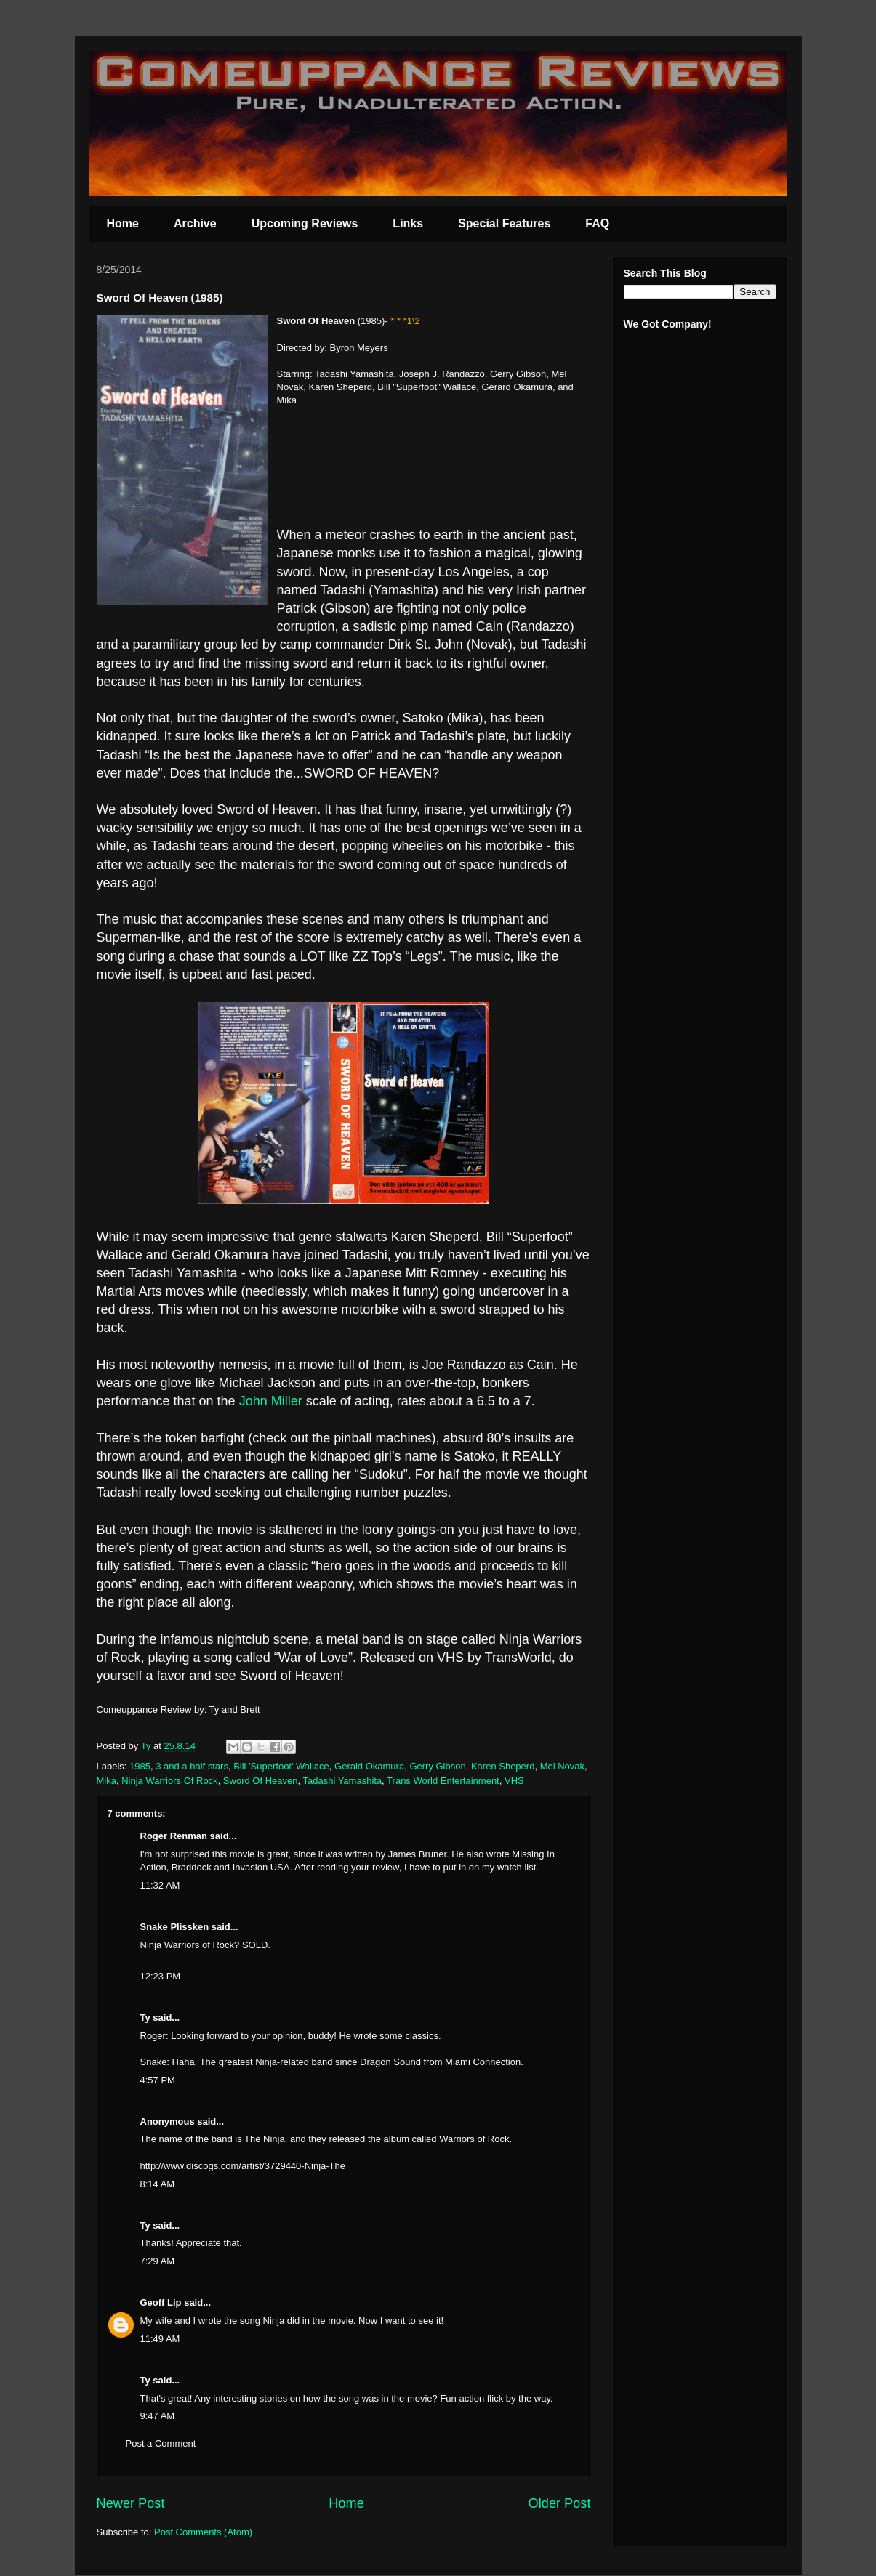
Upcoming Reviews (305, 223)
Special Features (504, 223)
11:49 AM (160, 2338)
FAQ (597, 223)
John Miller (270, 1401)
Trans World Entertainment (443, 1780)
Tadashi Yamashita (342, 1780)
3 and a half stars (192, 1766)
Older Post (560, 2503)
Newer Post (131, 2503)
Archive (195, 223)
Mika (106, 1780)
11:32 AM (160, 1885)
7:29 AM (157, 2261)
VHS (514, 1780)
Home (123, 223)
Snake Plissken (174, 1926)
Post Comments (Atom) (203, 2532)
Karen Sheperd (502, 1766)
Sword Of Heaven (260, 1780)
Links (408, 223)
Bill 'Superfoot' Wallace (281, 1766)
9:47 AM (157, 2415)
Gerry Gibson (437, 1766)
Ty (145, 2017)
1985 (139, 1766)
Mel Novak (562, 1766)
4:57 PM (157, 2080)
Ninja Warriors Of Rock (169, 1780)
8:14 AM (157, 2184)
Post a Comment (161, 2443)
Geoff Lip (161, 2302)
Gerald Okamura (369, 1766)
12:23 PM (160, 1976)
